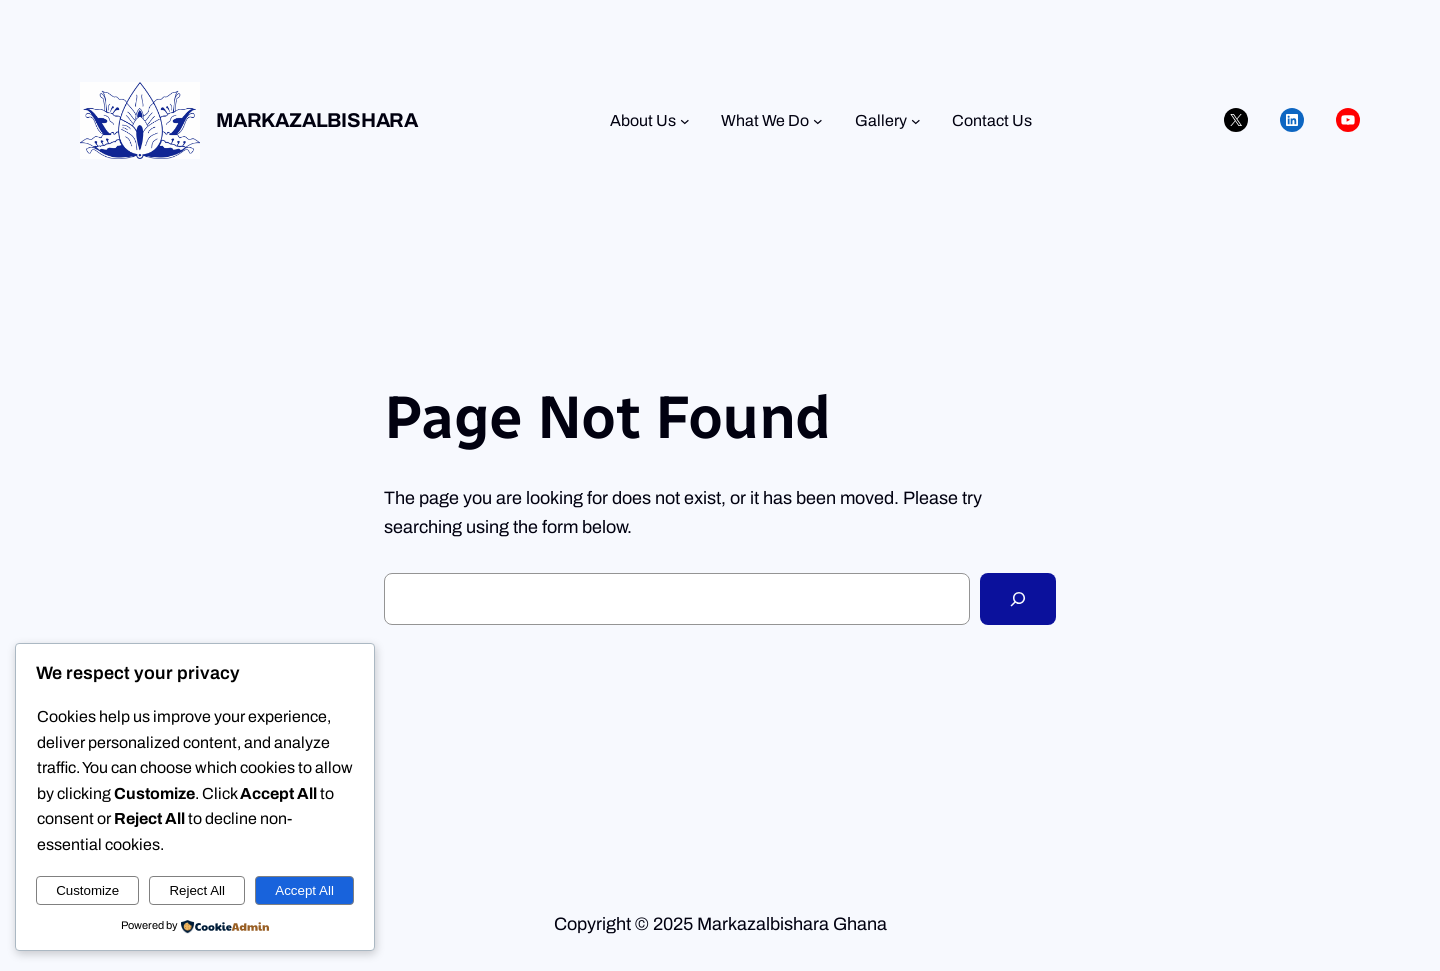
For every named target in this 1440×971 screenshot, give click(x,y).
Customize (87, 890)
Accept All (304, 890)
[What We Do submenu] (818, 121)
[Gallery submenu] (916, 121)
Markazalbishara (317, 120)
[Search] (1018, 599)
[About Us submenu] (685, 121)
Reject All (197, 890)
